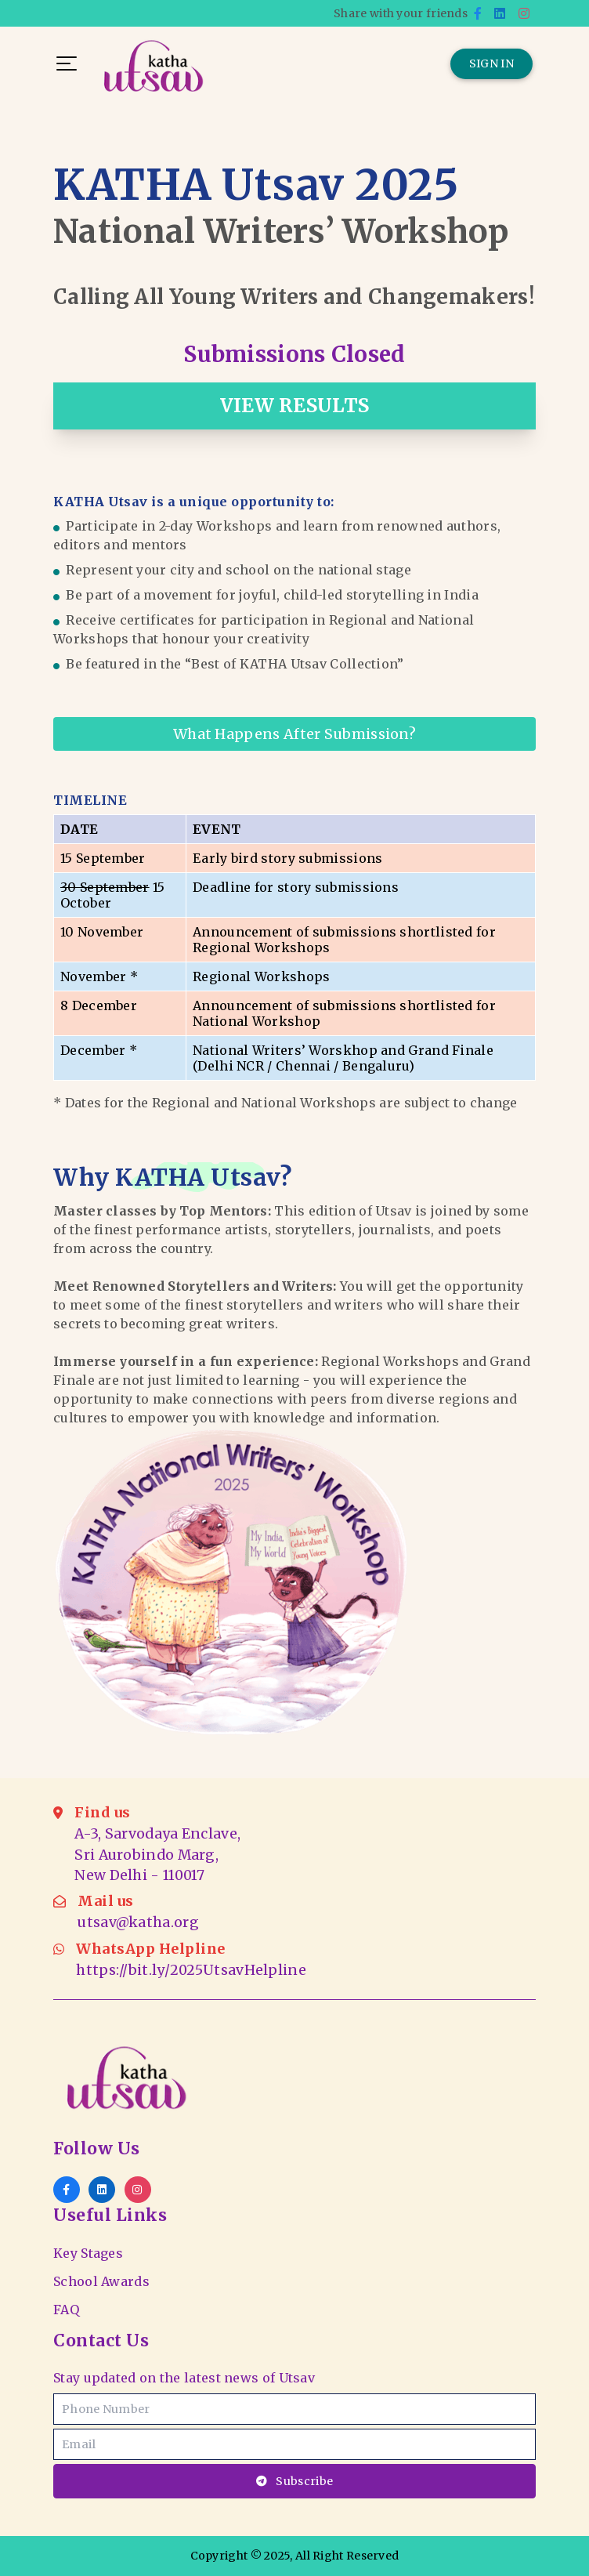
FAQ (66, 2309)
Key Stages (88, 2253)
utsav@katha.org (138, 1922)
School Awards (101, 2281)
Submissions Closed (294, 354)
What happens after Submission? (294, 734)
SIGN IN (491, 63)
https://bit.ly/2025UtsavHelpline (191, 1970)
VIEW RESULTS (295, 405)
